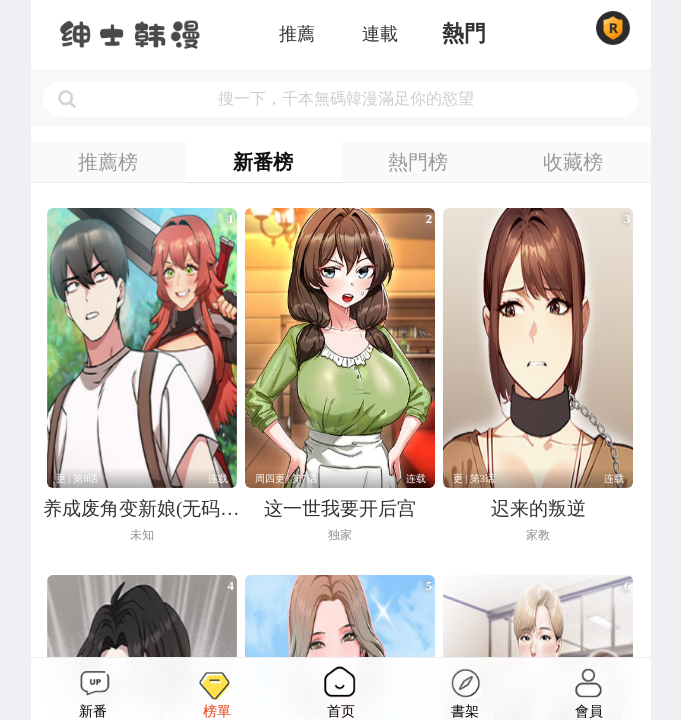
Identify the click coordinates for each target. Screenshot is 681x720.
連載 (380, 34)
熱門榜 (418, 162)
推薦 (297, 34)
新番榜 (263, 162)
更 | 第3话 (474, 478)
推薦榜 (108, 162)
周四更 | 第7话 (286, 478)
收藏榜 (573, 162)
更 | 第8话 (77, 478)
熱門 (464, 34)
